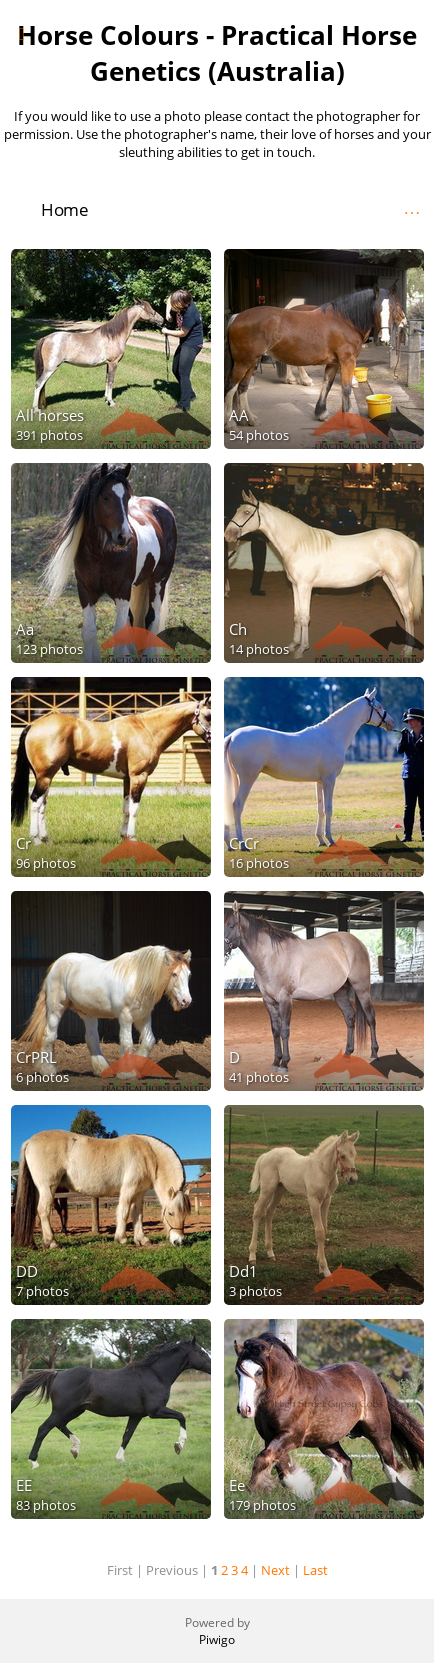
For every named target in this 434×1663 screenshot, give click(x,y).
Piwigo (217, 1639)
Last (315, 1570)
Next (275, 1570)
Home (64, 209)
